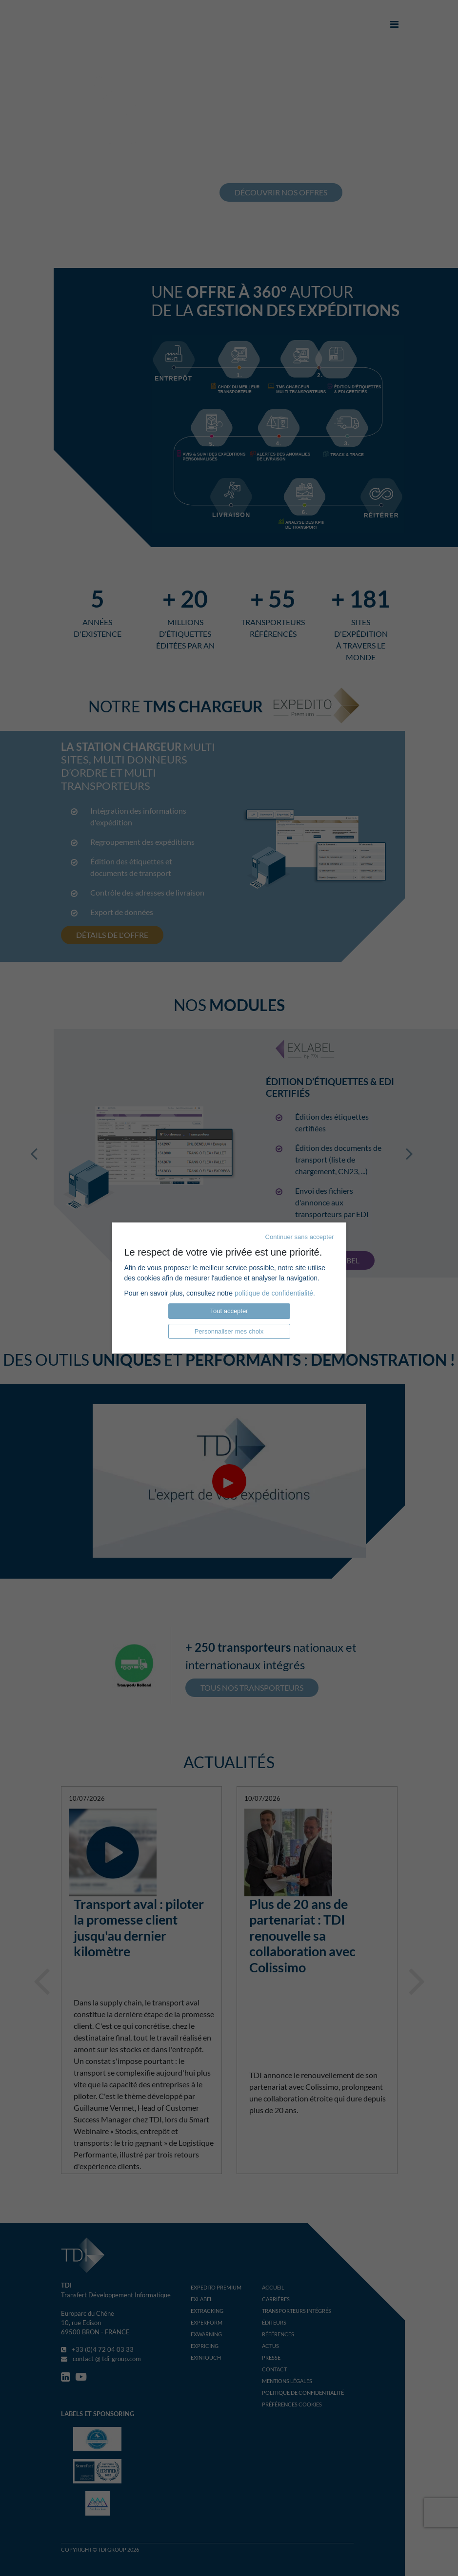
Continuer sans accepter (299, 1236)
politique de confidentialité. (275, 1293)
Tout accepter (229, 1311)
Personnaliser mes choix (229, 1331)
